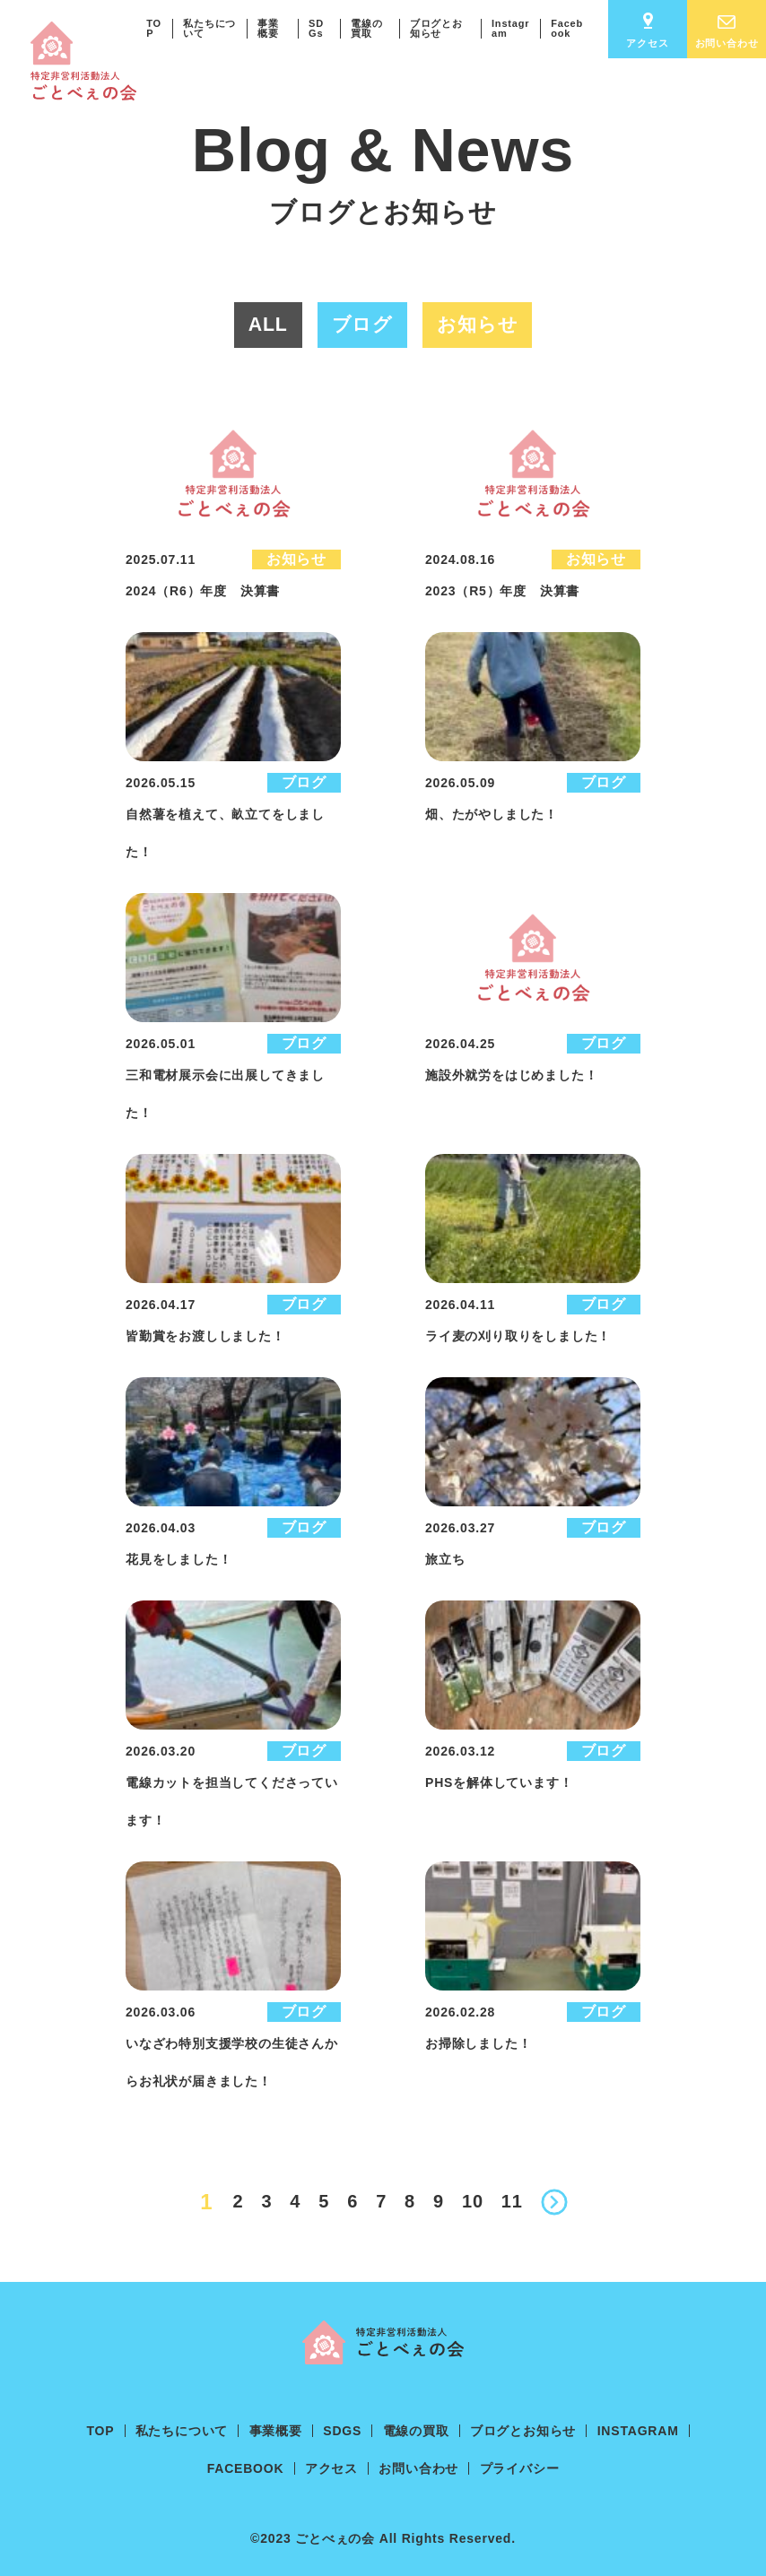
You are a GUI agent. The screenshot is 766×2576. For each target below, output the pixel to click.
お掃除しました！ (478, 2043)
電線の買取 (366, 28)
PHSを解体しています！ (498, 1782)
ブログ (304, 782)
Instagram (510, 28)
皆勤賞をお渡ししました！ (205, 1336)
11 (512, 2201)
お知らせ (296, 559)
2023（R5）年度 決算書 (502, 591)
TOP (153, 28)
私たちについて (209, 28)
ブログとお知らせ (436, 28)
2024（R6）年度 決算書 (203, 591)
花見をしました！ (178, 1559)
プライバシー (520, 2468)
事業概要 (268, 28)
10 (472, 2201)
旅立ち (445, 1559)
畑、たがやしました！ (491, 814)
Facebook (567, 28)
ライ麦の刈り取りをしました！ (518, 1336)
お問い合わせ (727, 31)
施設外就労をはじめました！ (511, 1075)
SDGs (316, 28)
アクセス (647, 30)
